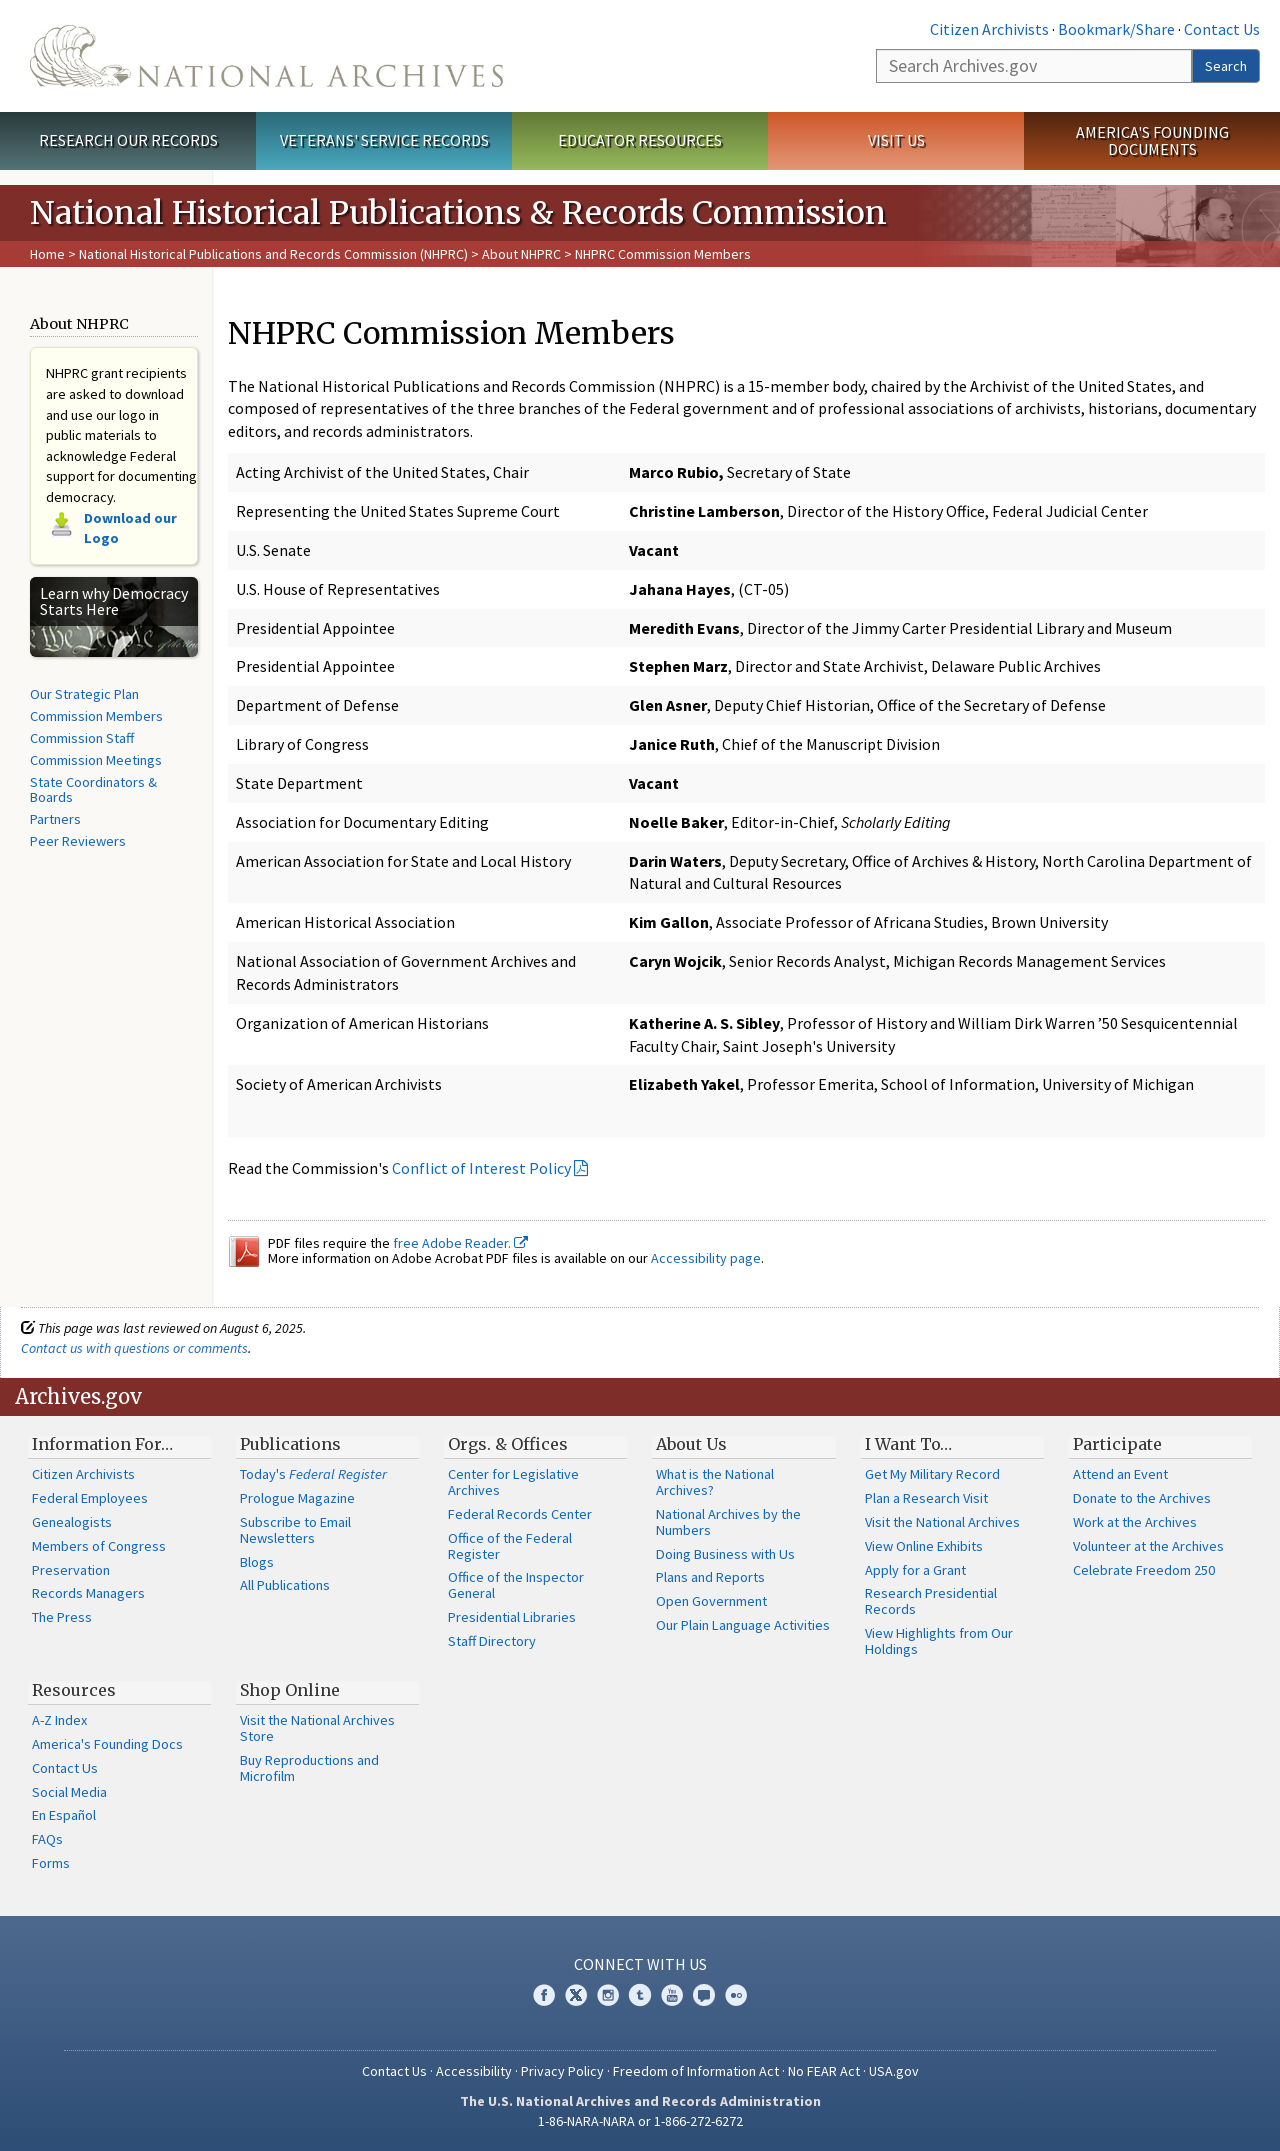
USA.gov (894, 2071)
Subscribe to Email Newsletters (295, 1530)
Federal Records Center (520, 1514)
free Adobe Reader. (460, 1243)
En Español (64, 1815)
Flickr (736, 1995)
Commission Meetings (96, 760)
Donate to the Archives (1142, 1498)
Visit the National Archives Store (317, 1728)
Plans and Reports (710, 1577)
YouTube (672, 1995)
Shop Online (290, 1690)
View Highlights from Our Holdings (939, 1641)
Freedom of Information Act (696, 2071)
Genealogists (72, 1522)
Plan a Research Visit (926, 1498)
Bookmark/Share (1116, 29)
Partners (55, 819)
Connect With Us (640, 1964)
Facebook (544, 1995)
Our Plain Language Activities (743, 1625)
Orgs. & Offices (508, 1444)
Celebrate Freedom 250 (1144, 1570)
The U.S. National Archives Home (266, 56)
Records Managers (88, 1593)
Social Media (69, 1792)
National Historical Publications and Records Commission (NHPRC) (273, 254)
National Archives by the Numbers (728, 1522)
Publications (290, 1444)
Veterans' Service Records (384, 140)
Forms (51, 1863)
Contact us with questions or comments (134, 1348)
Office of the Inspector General (516, 1585)
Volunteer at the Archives (1148, 1546)
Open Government (711, 1601)
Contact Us (1222, 29)
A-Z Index (59, 1720)
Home (47, 254)
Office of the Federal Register (510, 1546)
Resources (74, 1690)
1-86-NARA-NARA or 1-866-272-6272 (640, 2121)
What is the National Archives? (715, 1482)
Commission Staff (82, 738)
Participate (1117, 1444)
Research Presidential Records (931, 1601)
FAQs (47, 1839)
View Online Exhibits (924, 1546)
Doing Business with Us (725, 1554)
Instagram (608, 1995)
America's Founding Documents (1152, 140)
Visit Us (896, 140)
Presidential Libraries (512, 1617)
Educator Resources (640, 140)
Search (1226, 66)
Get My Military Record (932, 1474)
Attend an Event (1120, 1474)
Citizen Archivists (989, 29)
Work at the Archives (1135, 1522)
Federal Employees (90, 1498)
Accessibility (474, 2071)
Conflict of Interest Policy (481, 1168)
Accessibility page (706, 1258)
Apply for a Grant (915, 1570)
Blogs (257, 1562)
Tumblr (640, 1995)
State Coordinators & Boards (93, 790)
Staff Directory (492, 1641)
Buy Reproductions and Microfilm (309, 1768)
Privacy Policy (562, 2071)
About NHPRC (521, 254)
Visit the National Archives (942, 1522)
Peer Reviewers (78, 841)
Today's (313, 1474)
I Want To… (908, 1444)
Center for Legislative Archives (513, 1482)
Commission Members (96, 716)
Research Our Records (128, 140)
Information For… (102, 1444)
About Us (691, 1444)
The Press (62, 1617)
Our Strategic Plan (84, 694)
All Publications (285, 1585)
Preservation (71, 1570)
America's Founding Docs (107, 1744)
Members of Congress (99, 1546)
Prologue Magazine (297, 1498)
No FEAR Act (824, 2071)
